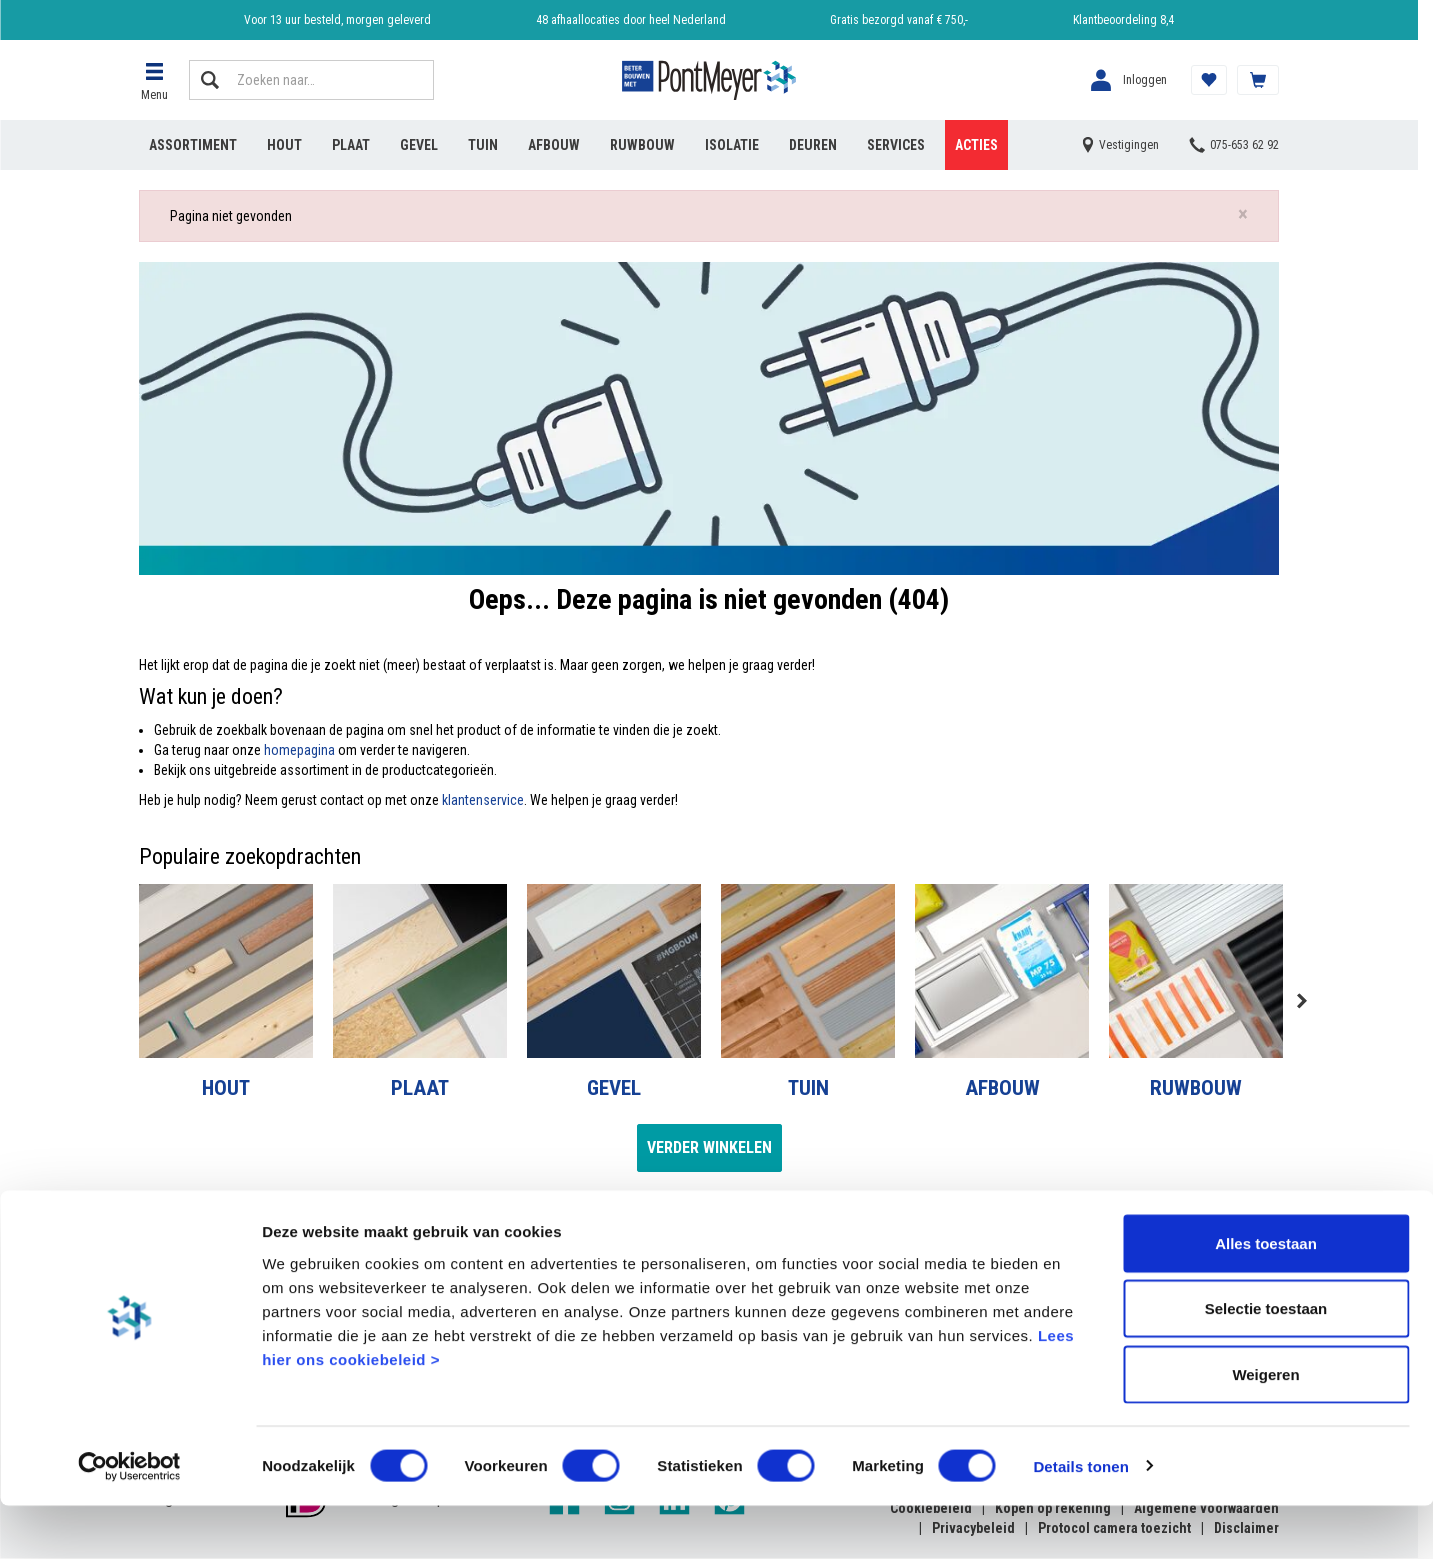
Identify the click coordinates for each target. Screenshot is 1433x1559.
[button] (154, 80)
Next (1301, 1001)
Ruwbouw (642, 145)
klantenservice (483, 800)
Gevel (419, 145)
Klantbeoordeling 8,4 (1123, 20)
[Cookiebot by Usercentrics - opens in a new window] (129, 1520)
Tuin (483, 145)
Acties (976, 145)
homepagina (299, 750)
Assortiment (193, 145)
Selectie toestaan (1266, 1362)
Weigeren (1265, 1427)
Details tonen (1080, 1519)
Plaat (351, 145)
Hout (284, 145)
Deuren (813, 145)
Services (896, 145)
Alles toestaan (1266, 1296)
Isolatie (732, 145)
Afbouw (554, 145)
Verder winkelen (709, 1147)
